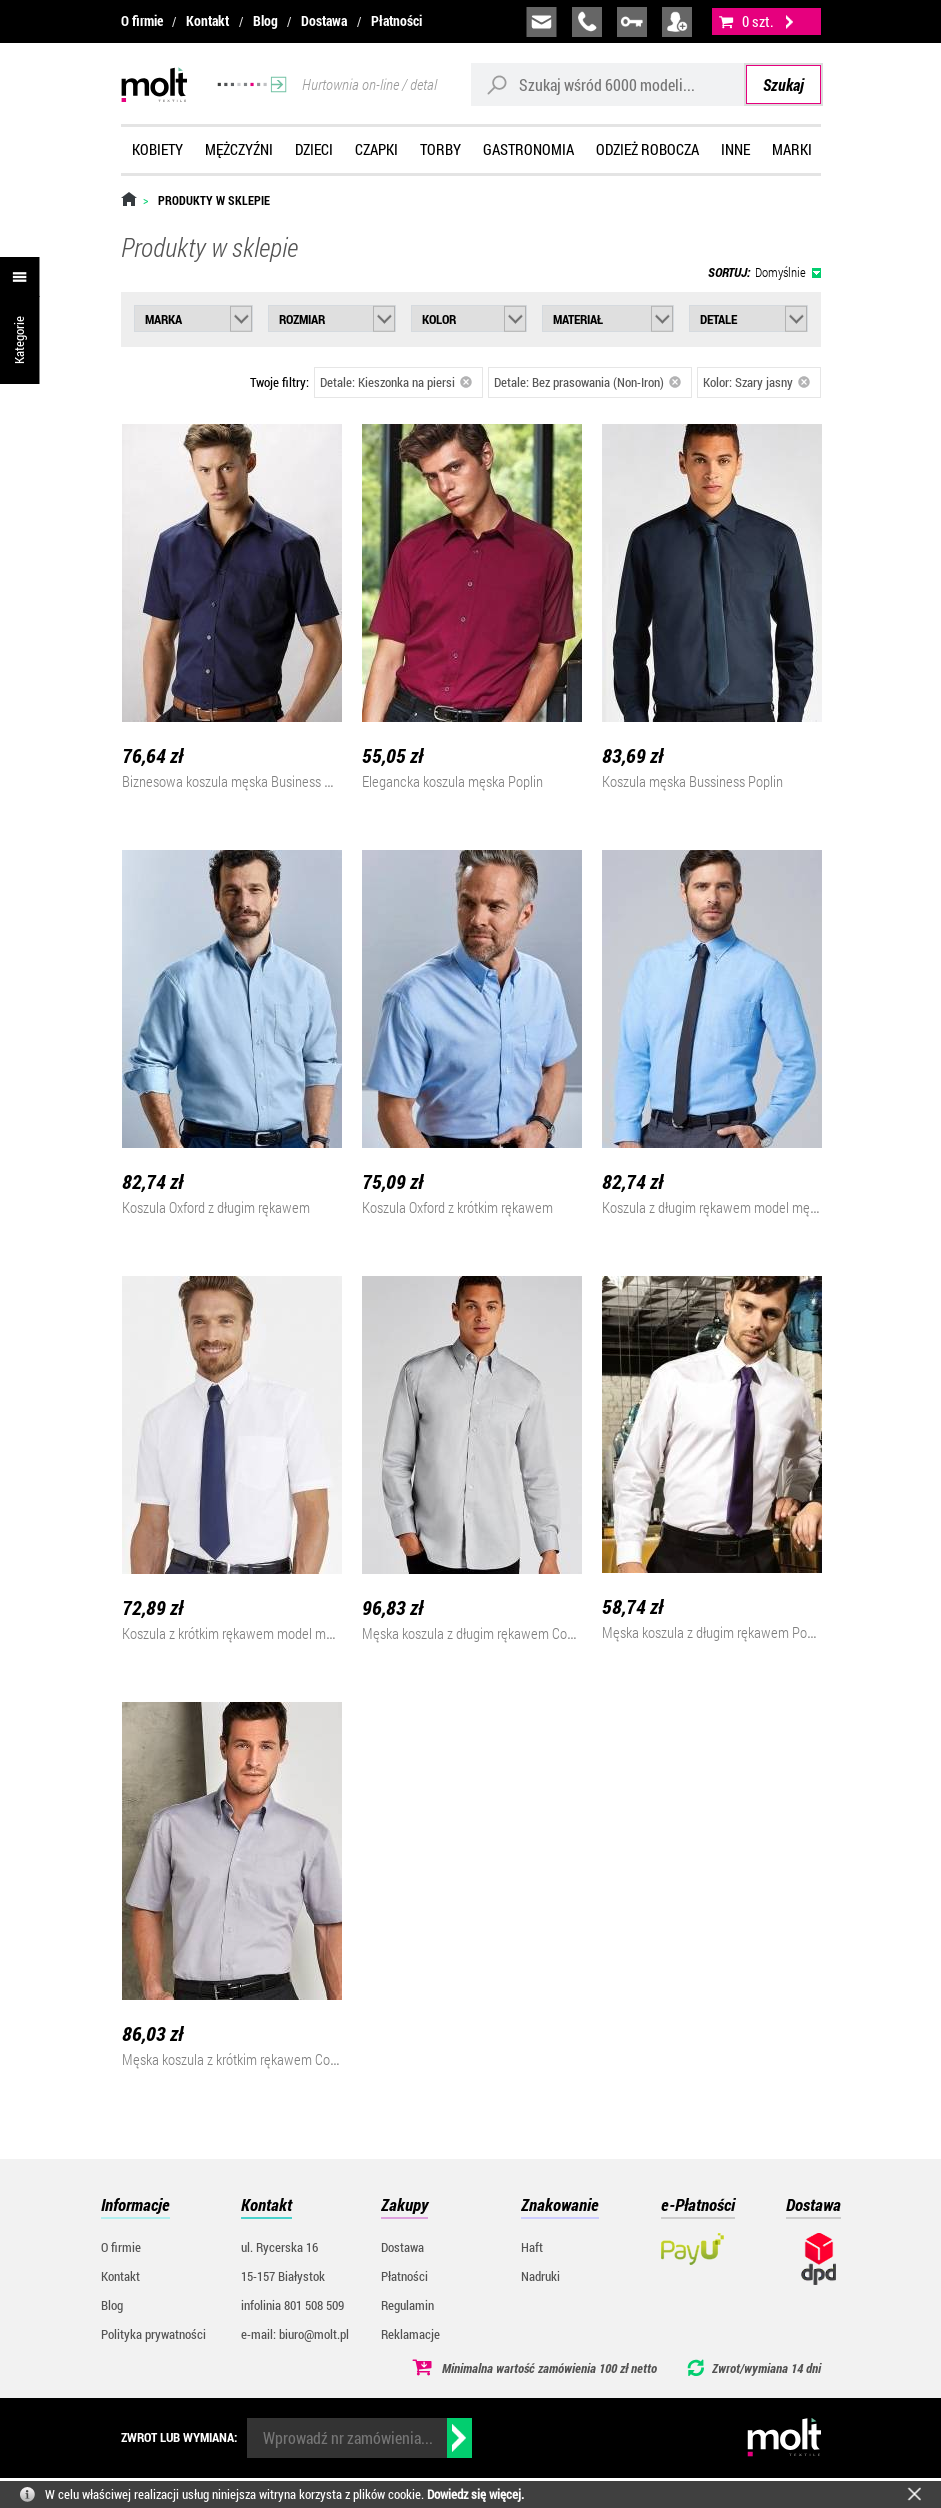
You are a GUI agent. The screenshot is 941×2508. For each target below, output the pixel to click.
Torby (440, 149)
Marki (792, 149)
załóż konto (677, 22)
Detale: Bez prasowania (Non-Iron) (588, 382)
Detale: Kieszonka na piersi (396, 382)
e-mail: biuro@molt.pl (295, 2334)
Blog (265, 20)
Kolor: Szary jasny (757, 382)
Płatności (396, 20)
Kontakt (207, 20)
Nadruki (540, 2276)
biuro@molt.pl (541, 22)
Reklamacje (410, 2334)
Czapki (376, 149)
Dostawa (324, 20)
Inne (735, 149)
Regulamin (407, 2305)
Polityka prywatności (153, 2334)
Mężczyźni (239, 149)
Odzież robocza (647, 149)
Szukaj (783, 84)
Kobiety (157, 149)
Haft (532, 2247)
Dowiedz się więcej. (475, 2494)
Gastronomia (528, 149)
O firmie (142, 20)
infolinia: (587, 22)
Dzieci (314, 149)
